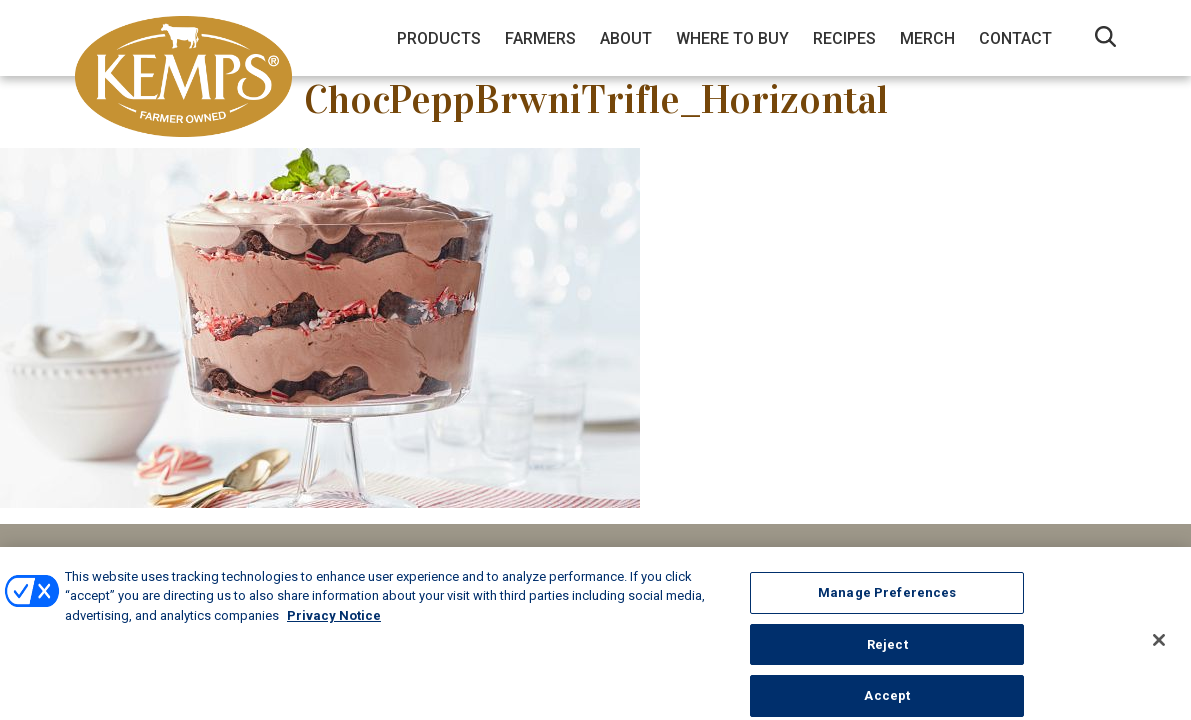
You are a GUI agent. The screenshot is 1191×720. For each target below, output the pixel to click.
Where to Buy (732, 38)
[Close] (1159, 649)
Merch (927, 38)
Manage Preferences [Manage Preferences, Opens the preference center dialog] (887, 601)
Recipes (844, 38)
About (626, 38)
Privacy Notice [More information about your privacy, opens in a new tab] (334, 624)
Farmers (540, 38)
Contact (1015, 38)
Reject (887, 653)
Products (439, 38)
